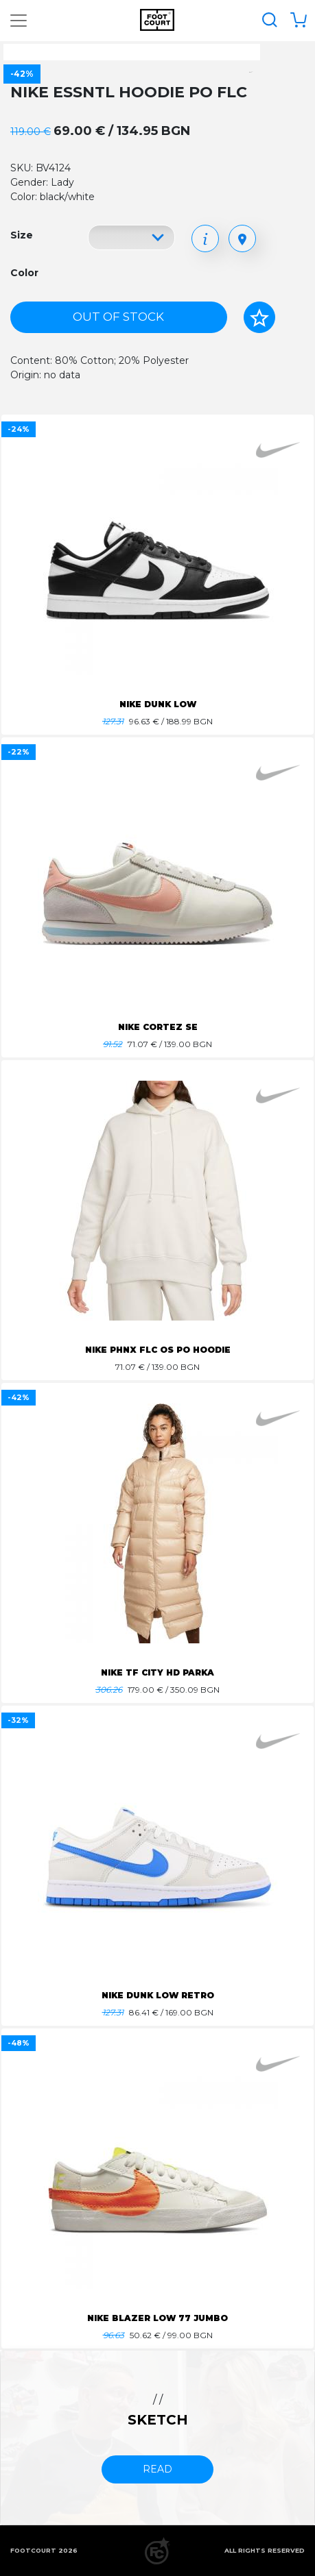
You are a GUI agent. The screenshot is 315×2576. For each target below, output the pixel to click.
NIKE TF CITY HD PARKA (157, 1672)
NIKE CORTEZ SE (158, 1027)
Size (21, 235)
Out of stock (118, 316)
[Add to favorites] (259, 317)
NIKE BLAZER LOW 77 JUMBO (157, 2318)
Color (24, 273)
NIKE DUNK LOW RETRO (158, 1995)
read (157, 2469)
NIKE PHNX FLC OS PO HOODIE (158, 1350)
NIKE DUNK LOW (157, 704)
